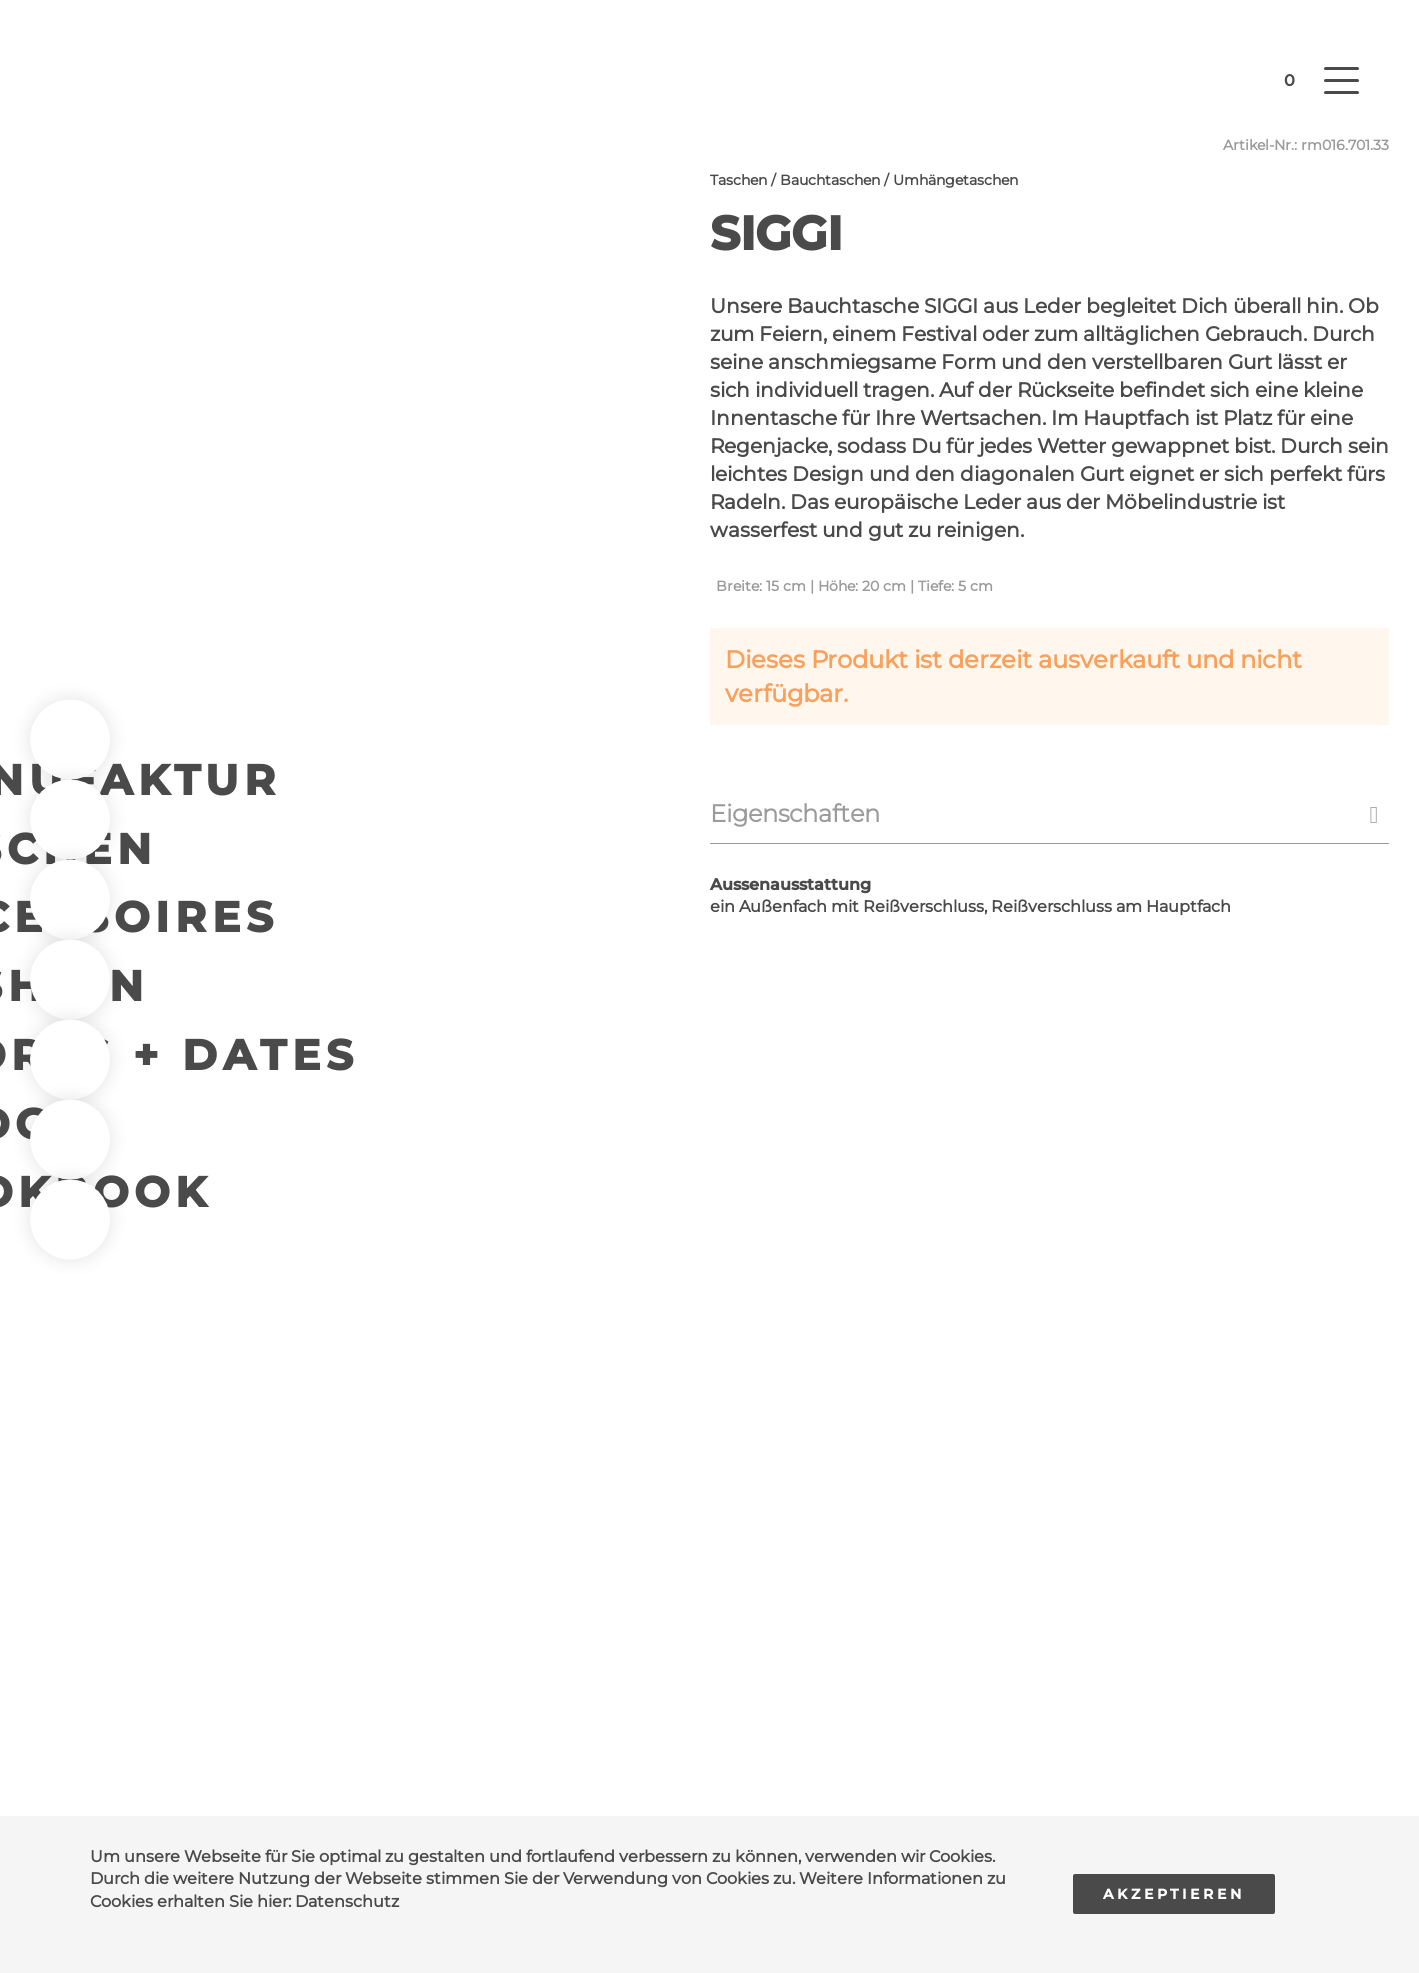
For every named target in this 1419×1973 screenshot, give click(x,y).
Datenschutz (347, 1901)
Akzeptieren (1174, 1894)
